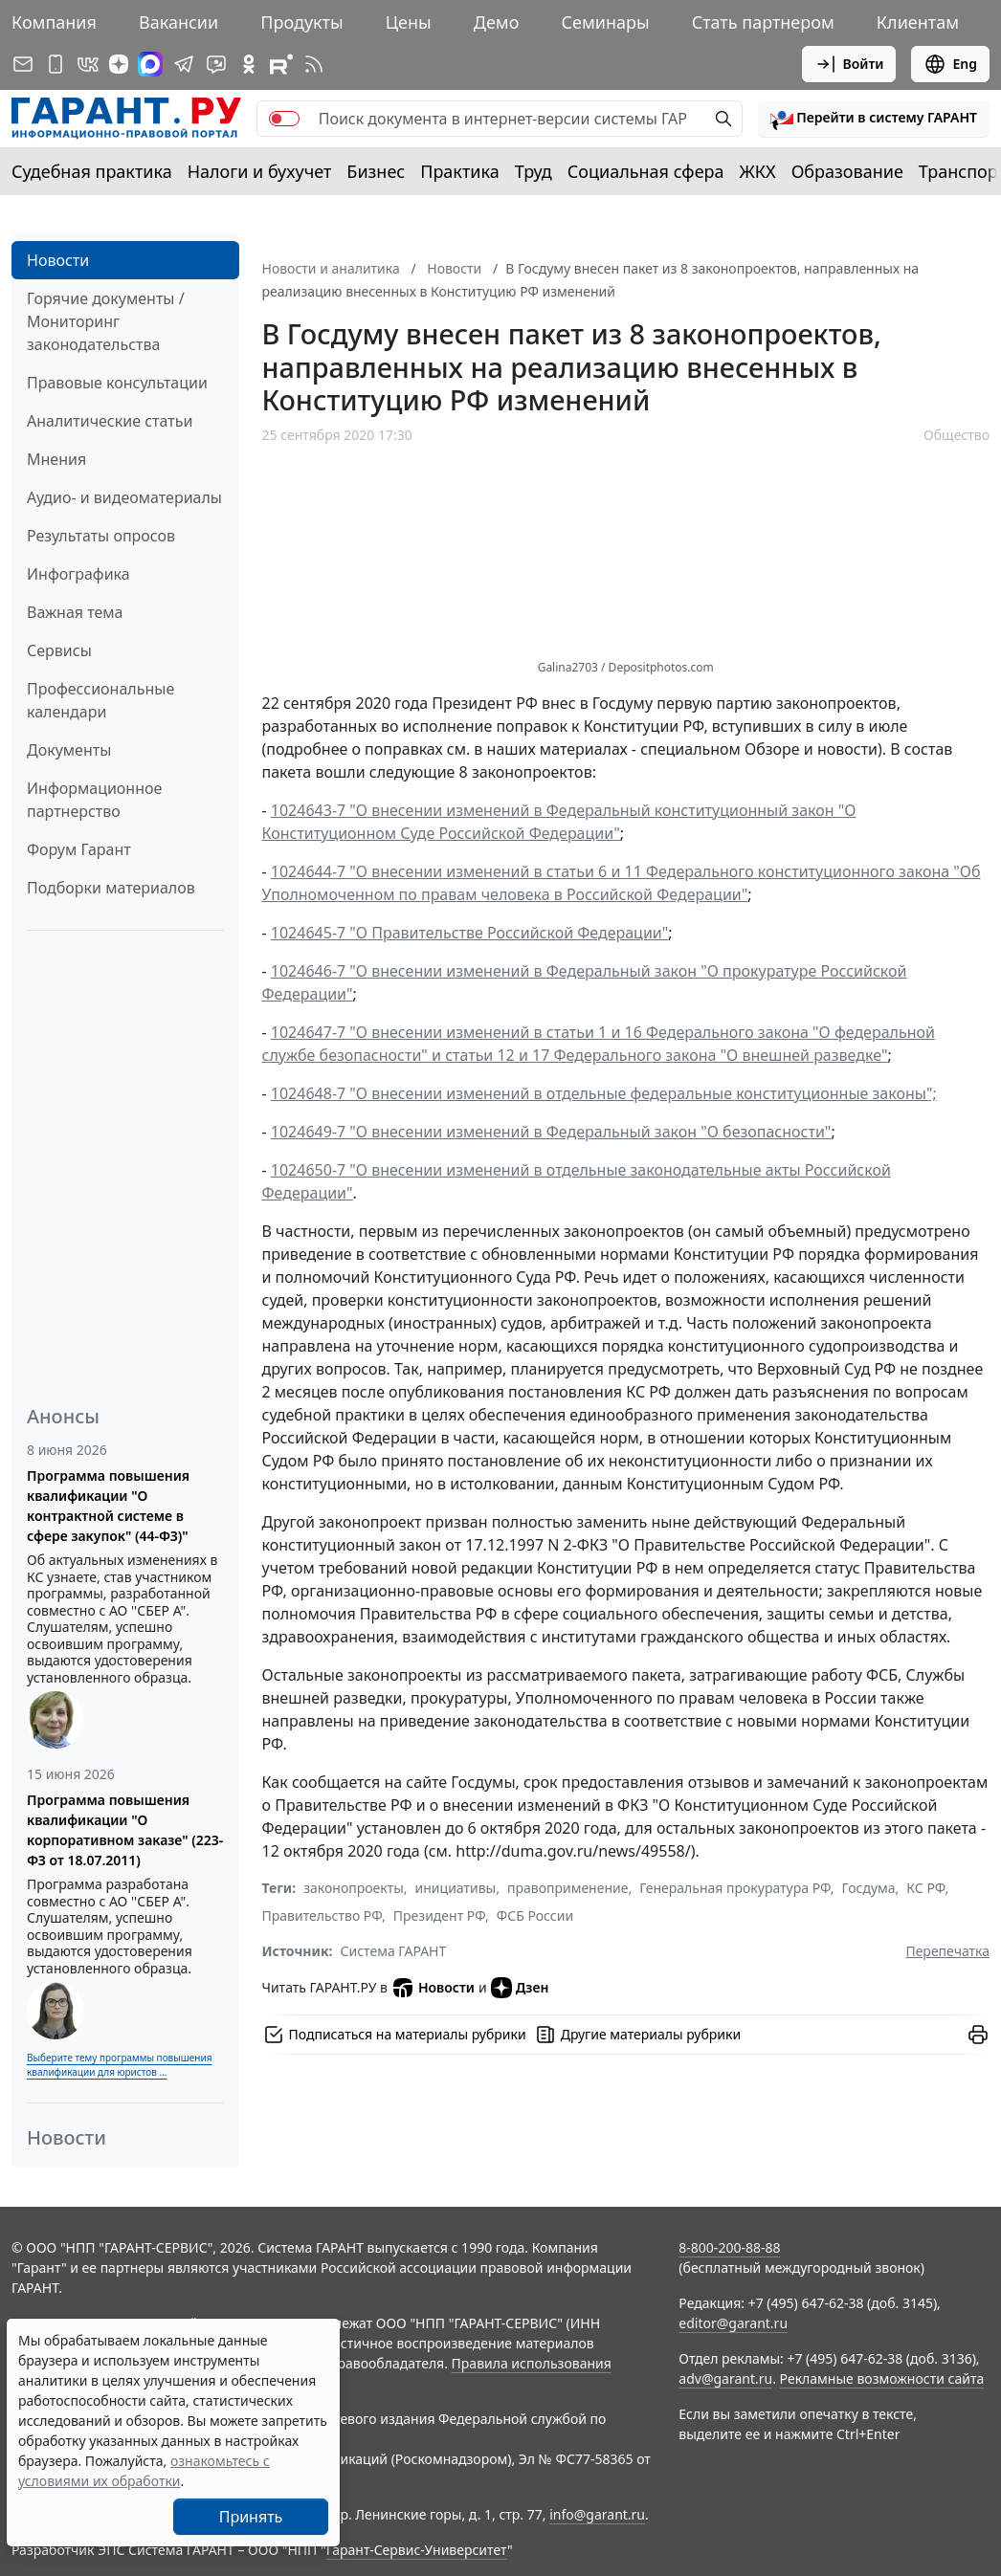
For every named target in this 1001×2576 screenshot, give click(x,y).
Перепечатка (947, 1951)
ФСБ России (535, 1915)
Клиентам (918, 22)
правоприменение (567, 1888)
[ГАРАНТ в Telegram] (183, 64)
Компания (54, 22)
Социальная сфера (645, 171)
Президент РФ (439, 1915)
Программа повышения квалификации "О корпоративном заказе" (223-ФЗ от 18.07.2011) (125, 1830)
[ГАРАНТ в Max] (150, 64)
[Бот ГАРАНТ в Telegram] (216, 64)
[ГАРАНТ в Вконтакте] (88, 64)
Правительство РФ (322, 1915)
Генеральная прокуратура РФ (735, 1888)
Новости (58, 260)
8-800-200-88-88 (729, 2247)
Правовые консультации (117, 382)
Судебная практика (91, 171)
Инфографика (78, 573)
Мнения (56, 459)
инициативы (456, 1888)
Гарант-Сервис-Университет (416, 2550)
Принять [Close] (251, 2516)
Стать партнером (763, 22)
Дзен (520, 1987)
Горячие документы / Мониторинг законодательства (106, 321)
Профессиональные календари (100, 700)
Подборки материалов (111, 887)
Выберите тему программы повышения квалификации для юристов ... (119, 2065)
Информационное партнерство (94, 800)
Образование (847, 171)
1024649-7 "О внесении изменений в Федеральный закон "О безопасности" (551, 1131)
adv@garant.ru (725, 2378)
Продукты (301, 22)
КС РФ (925, 1888)
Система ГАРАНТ (394, 1951)
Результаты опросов (101, 535)
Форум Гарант (79, 849)
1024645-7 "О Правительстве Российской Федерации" (470, 932)
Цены (409, 22)
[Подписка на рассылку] (22, 64)
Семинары (605, 22)
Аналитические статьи (109, 420)
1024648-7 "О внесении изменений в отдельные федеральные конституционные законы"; (604, 1093)
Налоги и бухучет (260, 171)
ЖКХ (758, 171)
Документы (69, 749)
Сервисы (59, 650)
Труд (533, 171)
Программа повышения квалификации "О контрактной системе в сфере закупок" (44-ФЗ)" (108, 1505)
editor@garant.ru (733, 2323)
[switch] (284, 118)
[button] (874, 118)
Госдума (869, 1888)
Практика (459, 171)
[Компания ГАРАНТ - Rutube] (281, 64)
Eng (950, 64)
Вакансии (178, 22)
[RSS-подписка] (313, 64)
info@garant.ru (597, 2514)
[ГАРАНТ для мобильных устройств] (55, 64)
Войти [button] (849, 64)
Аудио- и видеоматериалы (124, 497)
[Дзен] (118, 64)
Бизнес (375, 171)
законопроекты (353, 1888)
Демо (497, 22)
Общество (956, 435)
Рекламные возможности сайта (882, 2378)
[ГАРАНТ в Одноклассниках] (248, 64)
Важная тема (75, 612)
